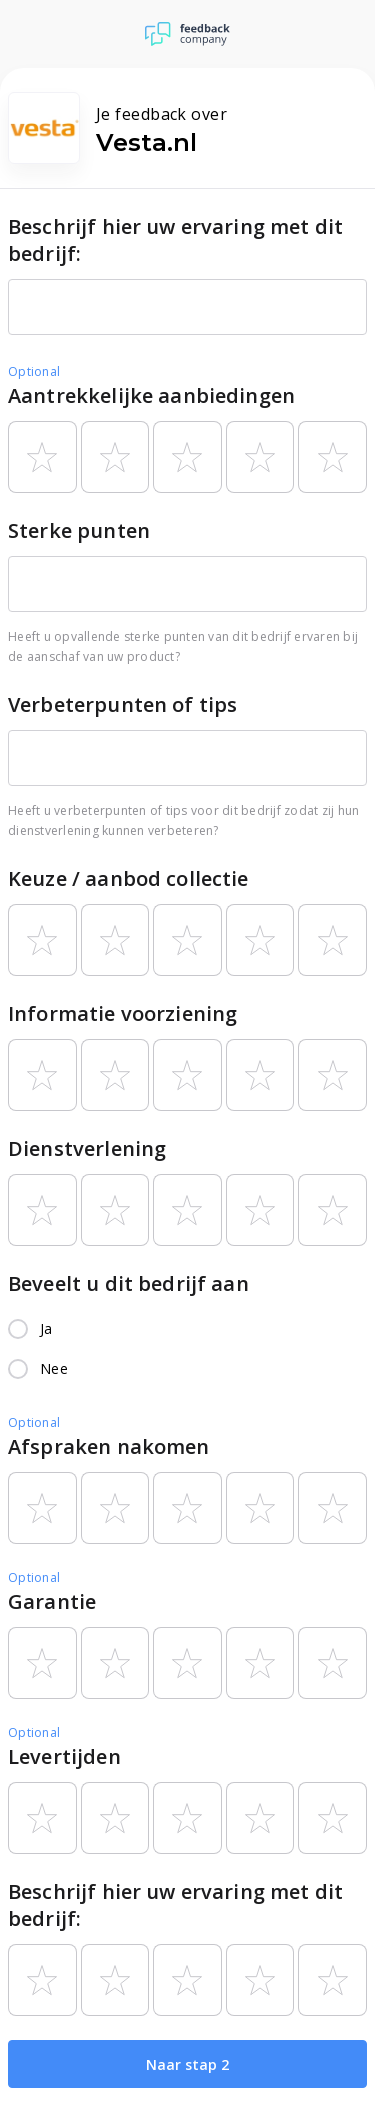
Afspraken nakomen (109, 1446)
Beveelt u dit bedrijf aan (128, 1283)
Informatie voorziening (122, 1013)
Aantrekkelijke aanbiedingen (151, 395)
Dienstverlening (87, 1148)
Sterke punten (79, 530)
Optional (34, 371)
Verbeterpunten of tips (122, 704)
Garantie (52, 1601)
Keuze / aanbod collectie (128, 878)
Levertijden (64, 1756)
